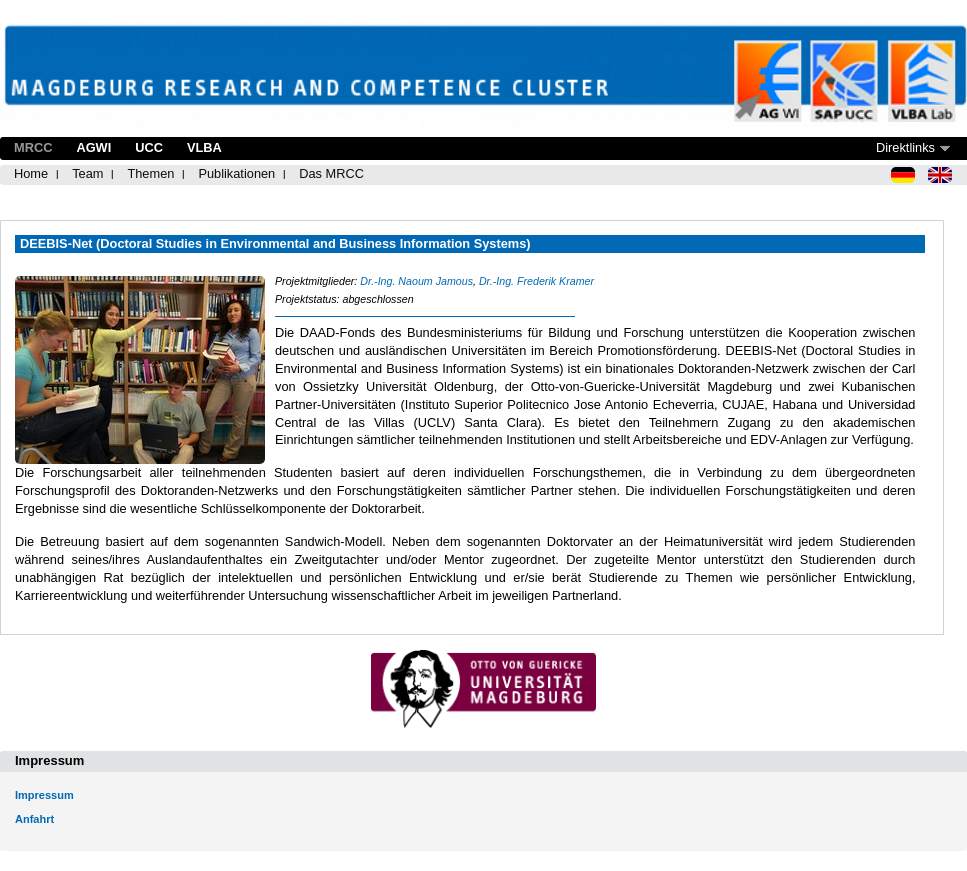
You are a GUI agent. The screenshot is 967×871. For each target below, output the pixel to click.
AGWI (93, 147)
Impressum (44, 795)
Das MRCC (331, 173)
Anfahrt (34, 819)
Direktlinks (905, 147)
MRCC (33, 147)
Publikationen (236, 173)
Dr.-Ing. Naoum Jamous (416, 281)
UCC (149, 147)
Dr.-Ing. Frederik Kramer (536, 281)
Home (31, 173)
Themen (150, 173)
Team (87, 173)
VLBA (204, 147)
